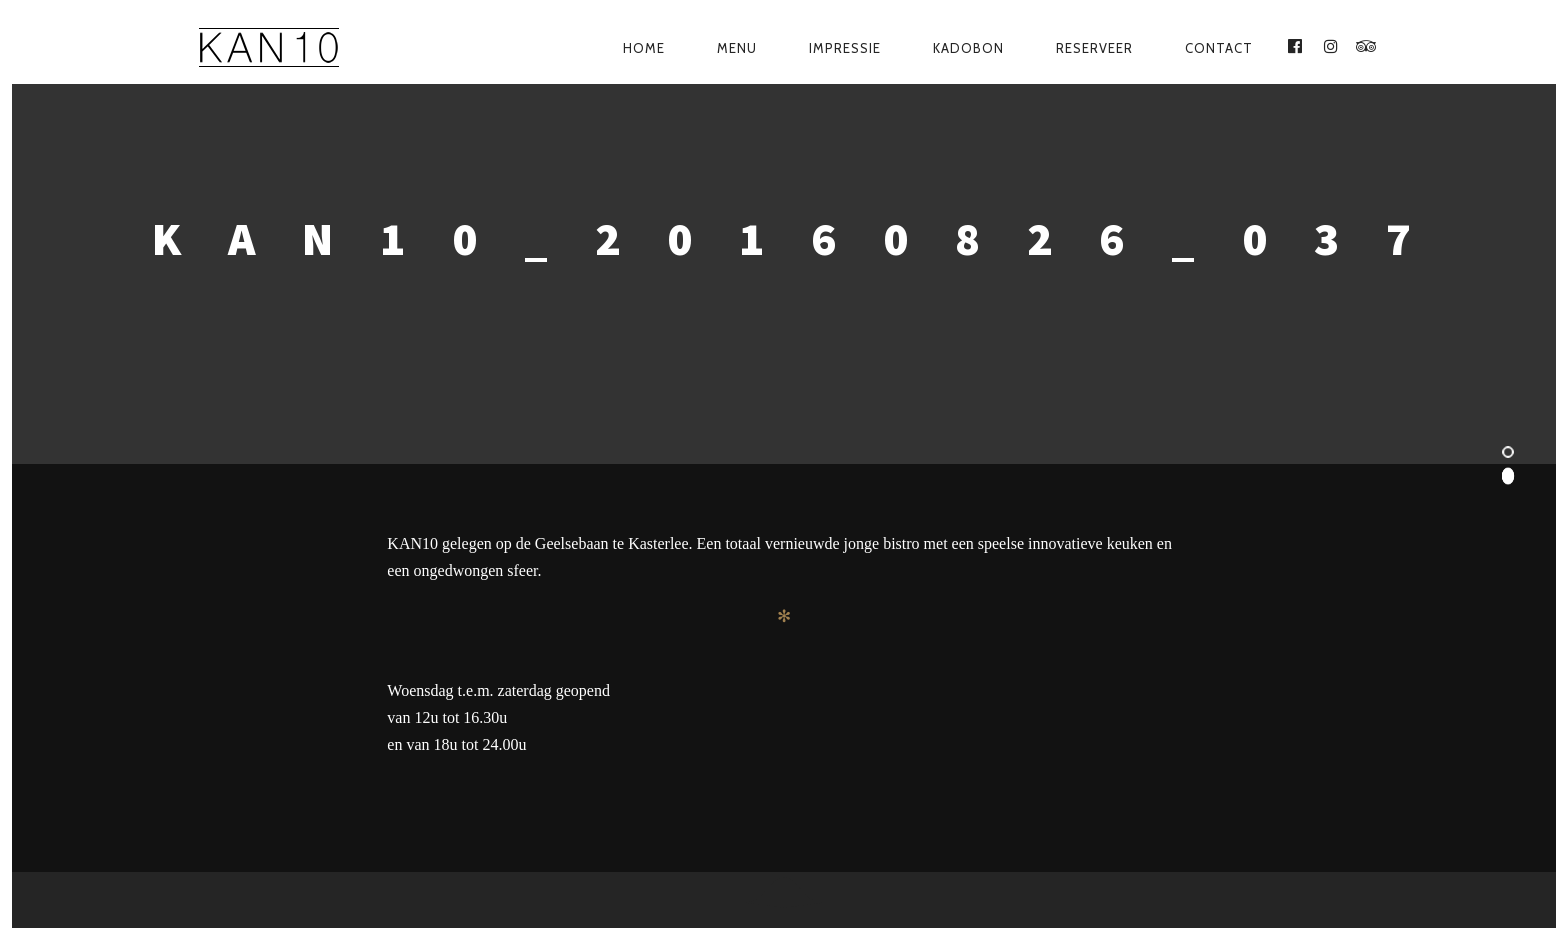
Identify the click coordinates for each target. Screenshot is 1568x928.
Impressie (845, 48)
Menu (737, 48)
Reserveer (1094, 48)
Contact (1219, 48)
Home (644, 48)
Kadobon (968, 48)
